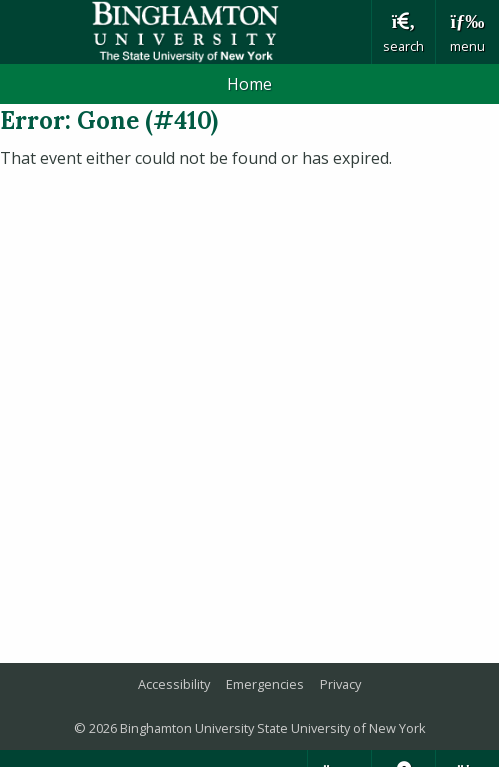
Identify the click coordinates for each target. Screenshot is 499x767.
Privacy (340, 684)
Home (249, 84)
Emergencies (265, 684)
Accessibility (174, 684)
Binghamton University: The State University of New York (185, 32)
